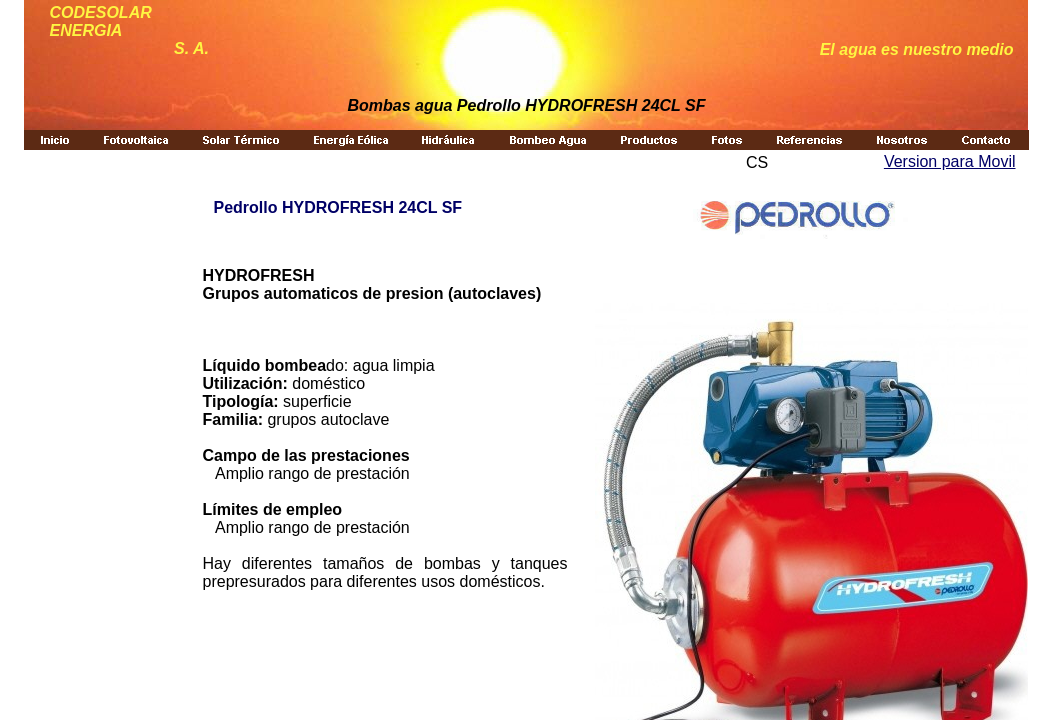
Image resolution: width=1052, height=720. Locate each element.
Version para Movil (950, 161)
